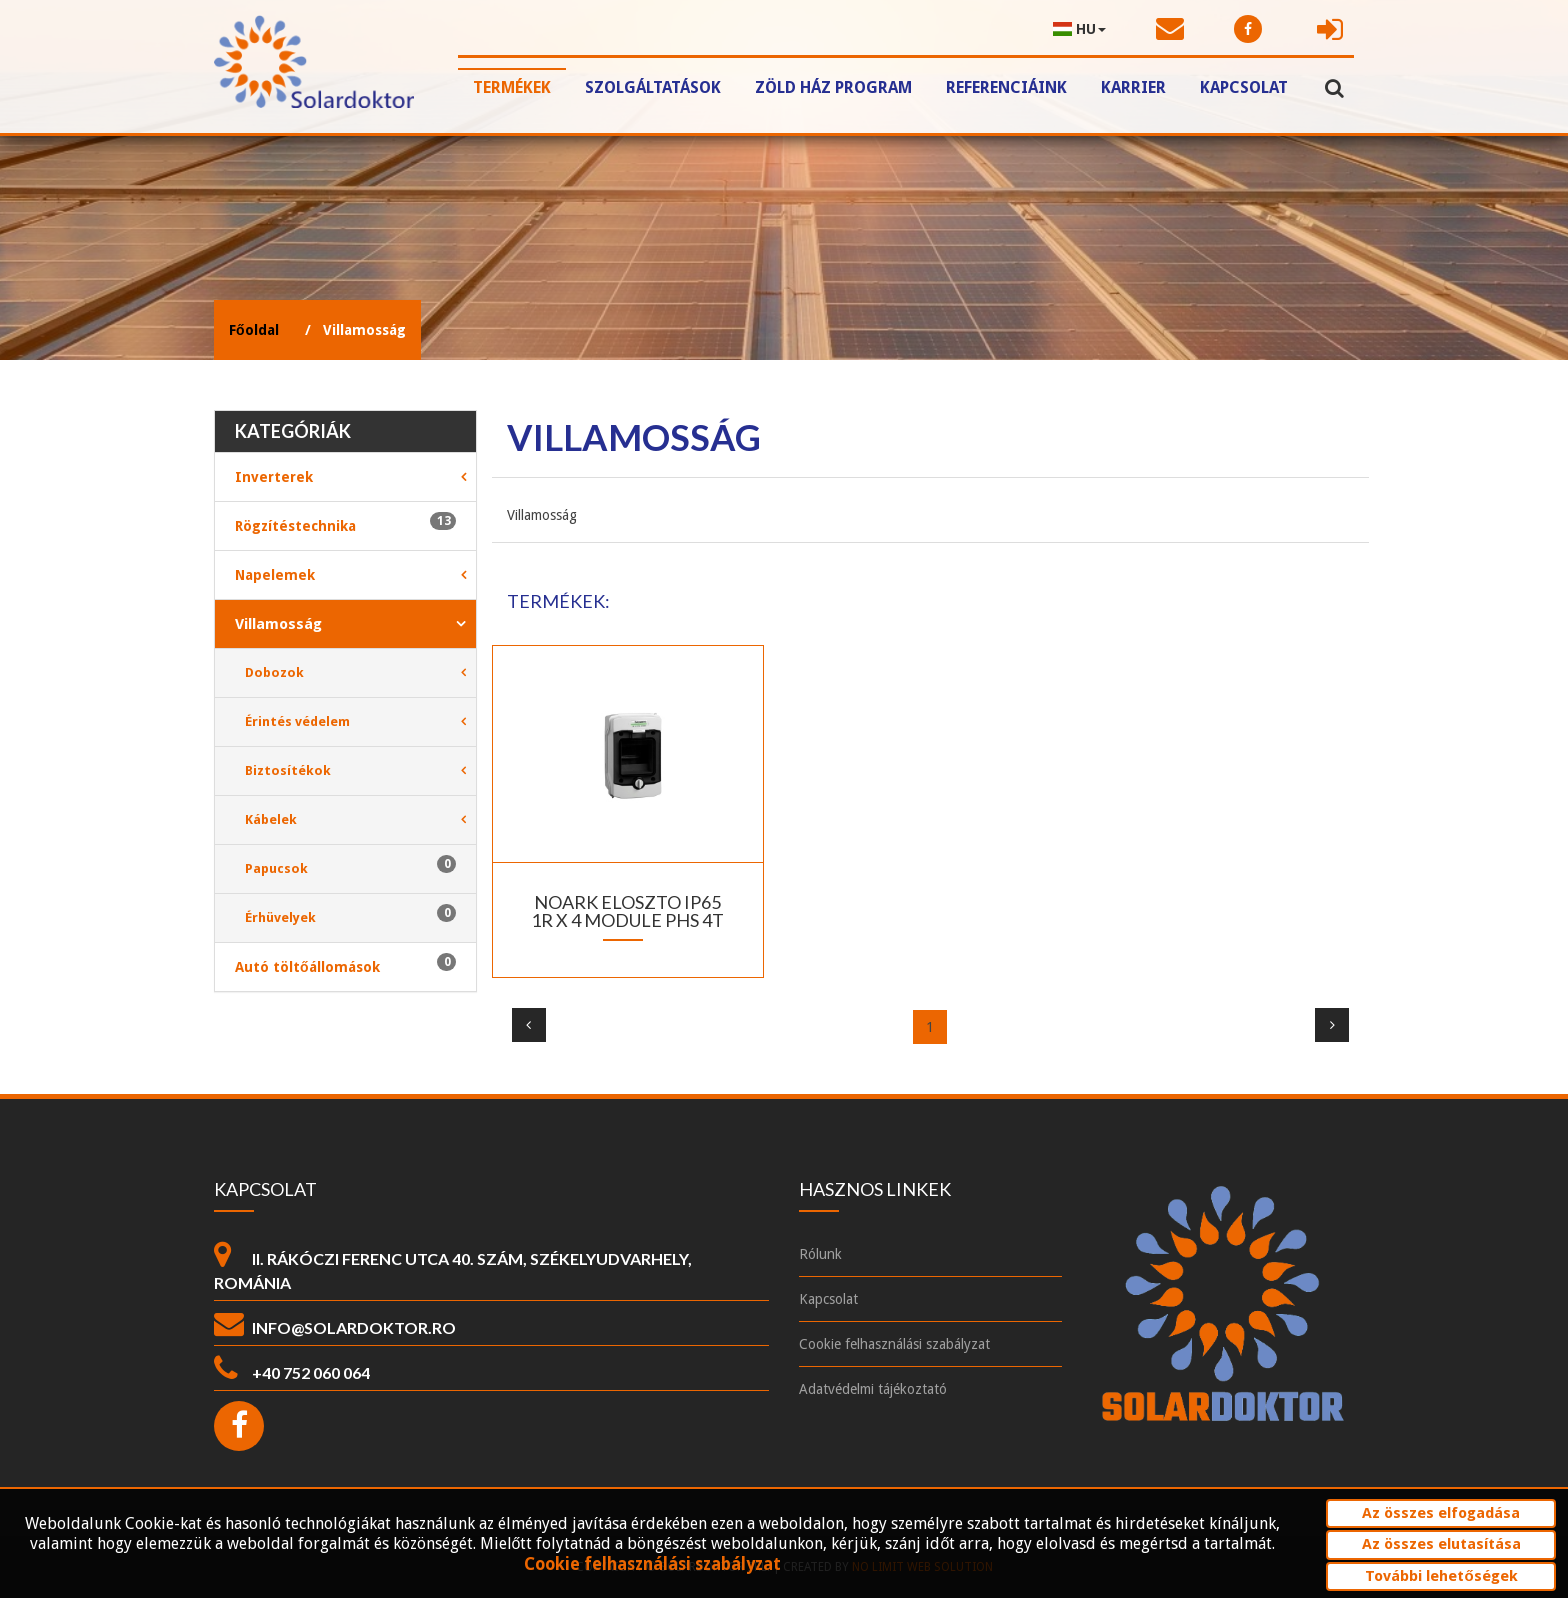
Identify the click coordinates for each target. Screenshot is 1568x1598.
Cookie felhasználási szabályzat (652, 1565)
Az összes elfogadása (1441, 1513)
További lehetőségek (1441, 1576)
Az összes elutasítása (1441, 1544)
